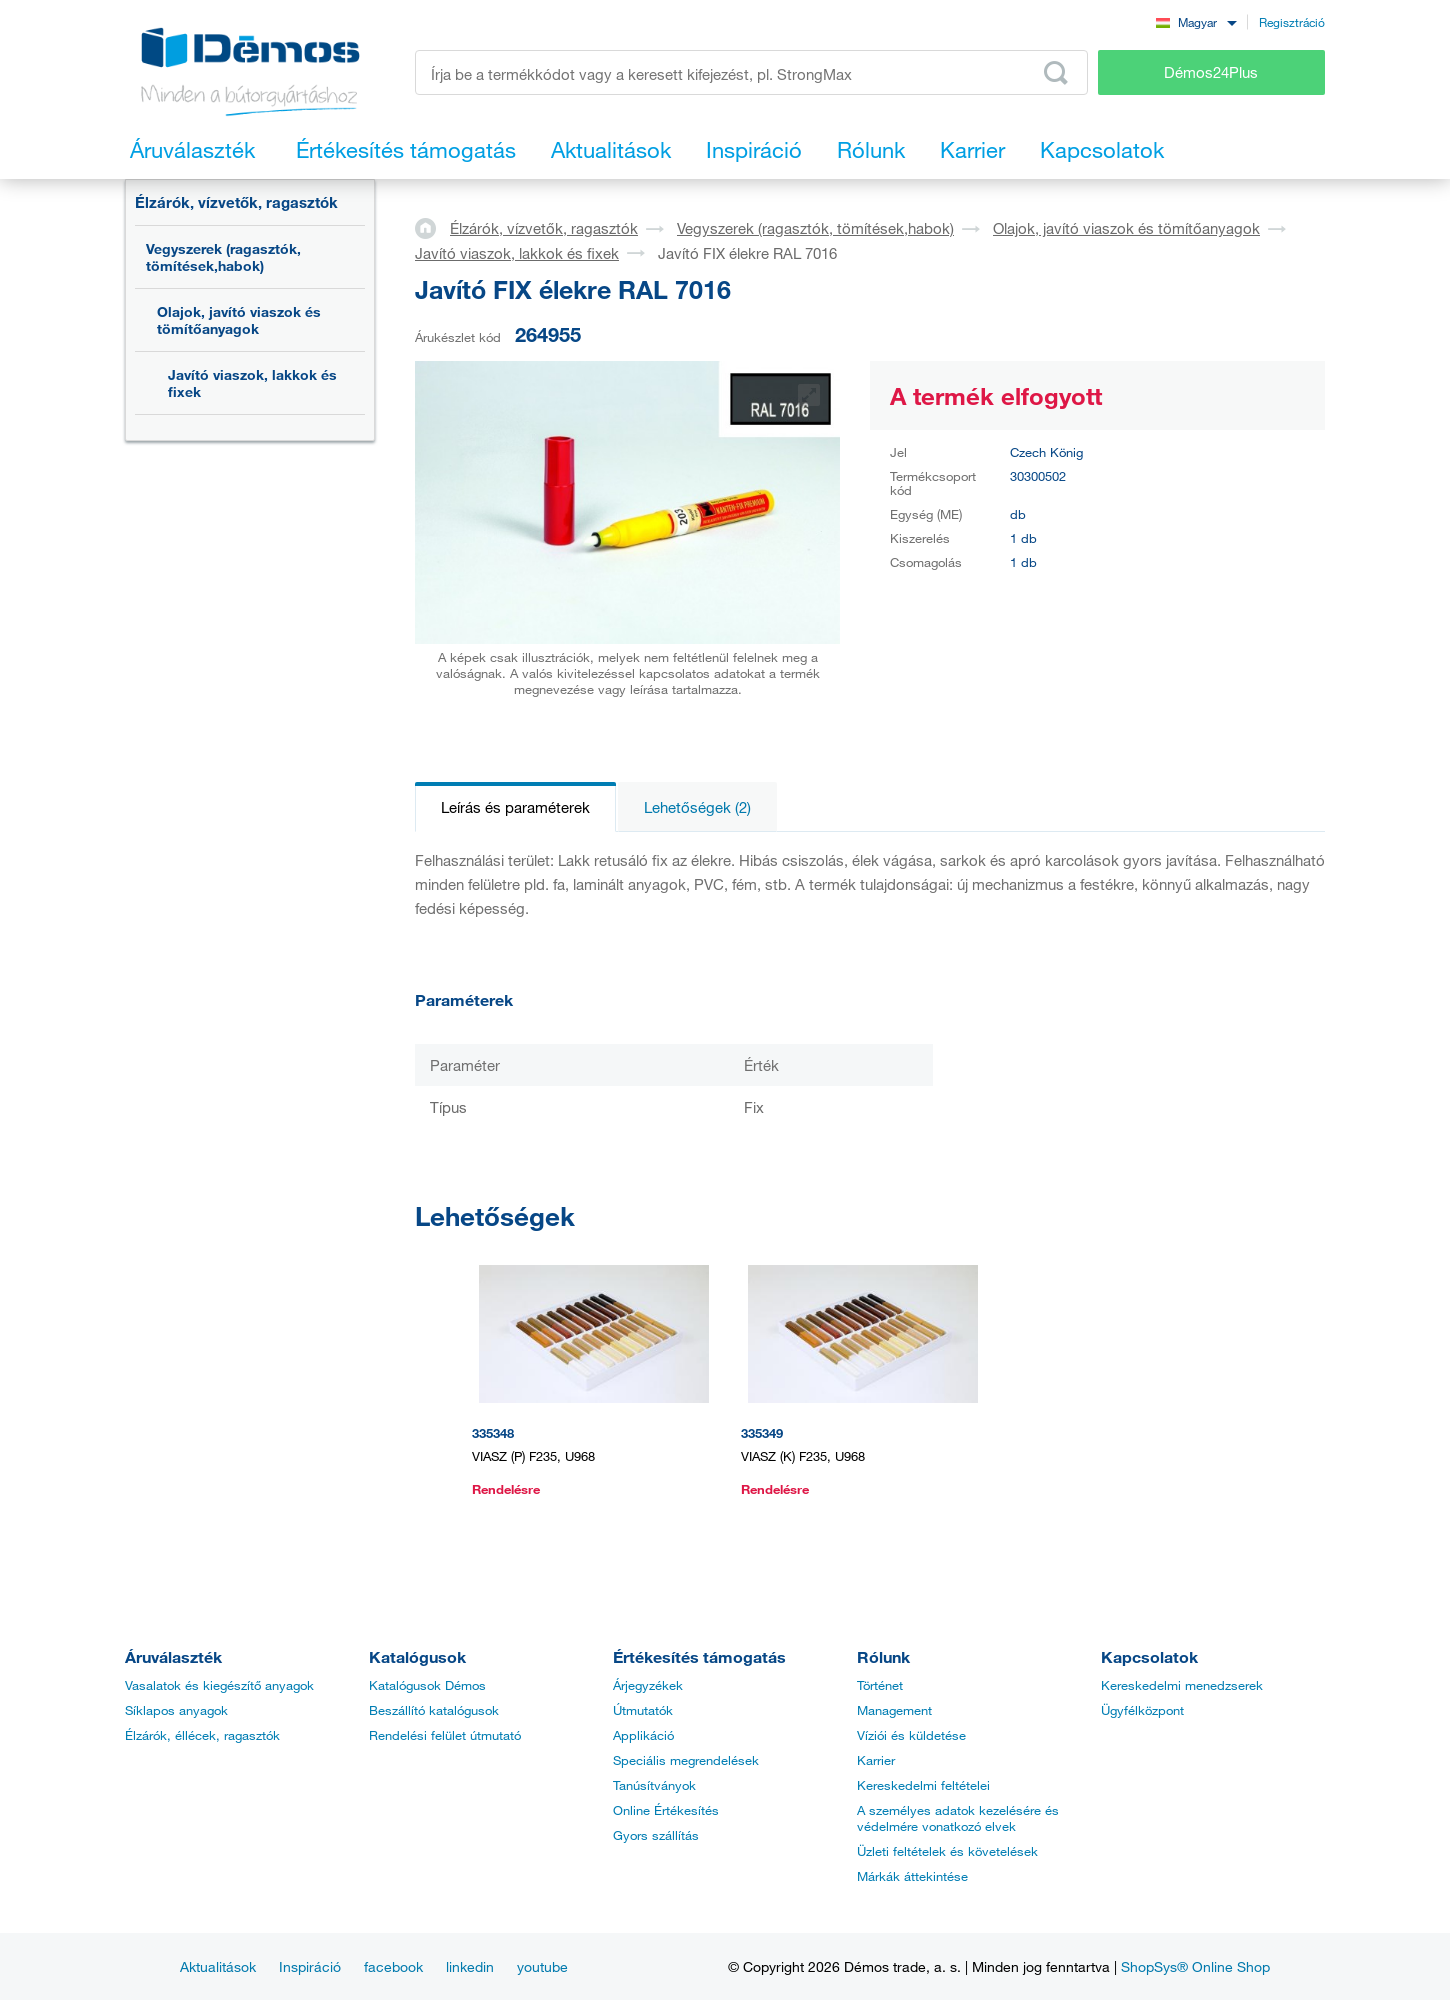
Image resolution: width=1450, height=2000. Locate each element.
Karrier (876, 1760)
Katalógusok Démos (427, 1685)
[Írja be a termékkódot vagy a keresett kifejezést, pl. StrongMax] (751, 72)
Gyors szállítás (656, 1835)
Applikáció (643, 1735)
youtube (542, 1966)
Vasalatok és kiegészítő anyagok (219, 1685)
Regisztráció (1292, 22)
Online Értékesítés (666, 1810)
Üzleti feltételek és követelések (947, 1851)
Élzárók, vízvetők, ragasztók (236, 202)
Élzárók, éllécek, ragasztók (202, 1735)
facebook (393, 1966)
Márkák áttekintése (912, 1876)
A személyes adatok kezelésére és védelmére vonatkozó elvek (958, 1818)
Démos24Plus (1211, 72)
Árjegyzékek (648, 1685)
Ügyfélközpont (1142, 1710)
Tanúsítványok (654, 1785)
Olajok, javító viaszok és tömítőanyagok (239, 320)
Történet (880, 1685)
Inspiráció (310, 1966)
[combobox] (1196, 21)
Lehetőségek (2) (697, 807)
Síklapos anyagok (176, 1710)
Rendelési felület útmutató (445, 1735)
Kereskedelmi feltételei (923, 1785)
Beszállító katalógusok (434, 1710)
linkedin (470, 1966)
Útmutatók (643, 1710)
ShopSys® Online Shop (1195, 1966)
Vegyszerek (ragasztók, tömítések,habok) (223, 257)
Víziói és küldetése (911, 1735)
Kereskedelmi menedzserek (1182, 1685)
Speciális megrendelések (686, 1760)
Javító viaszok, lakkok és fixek (252, 383)
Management (894, 1710)
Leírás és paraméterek (515, 807)
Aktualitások (218, 1966)
